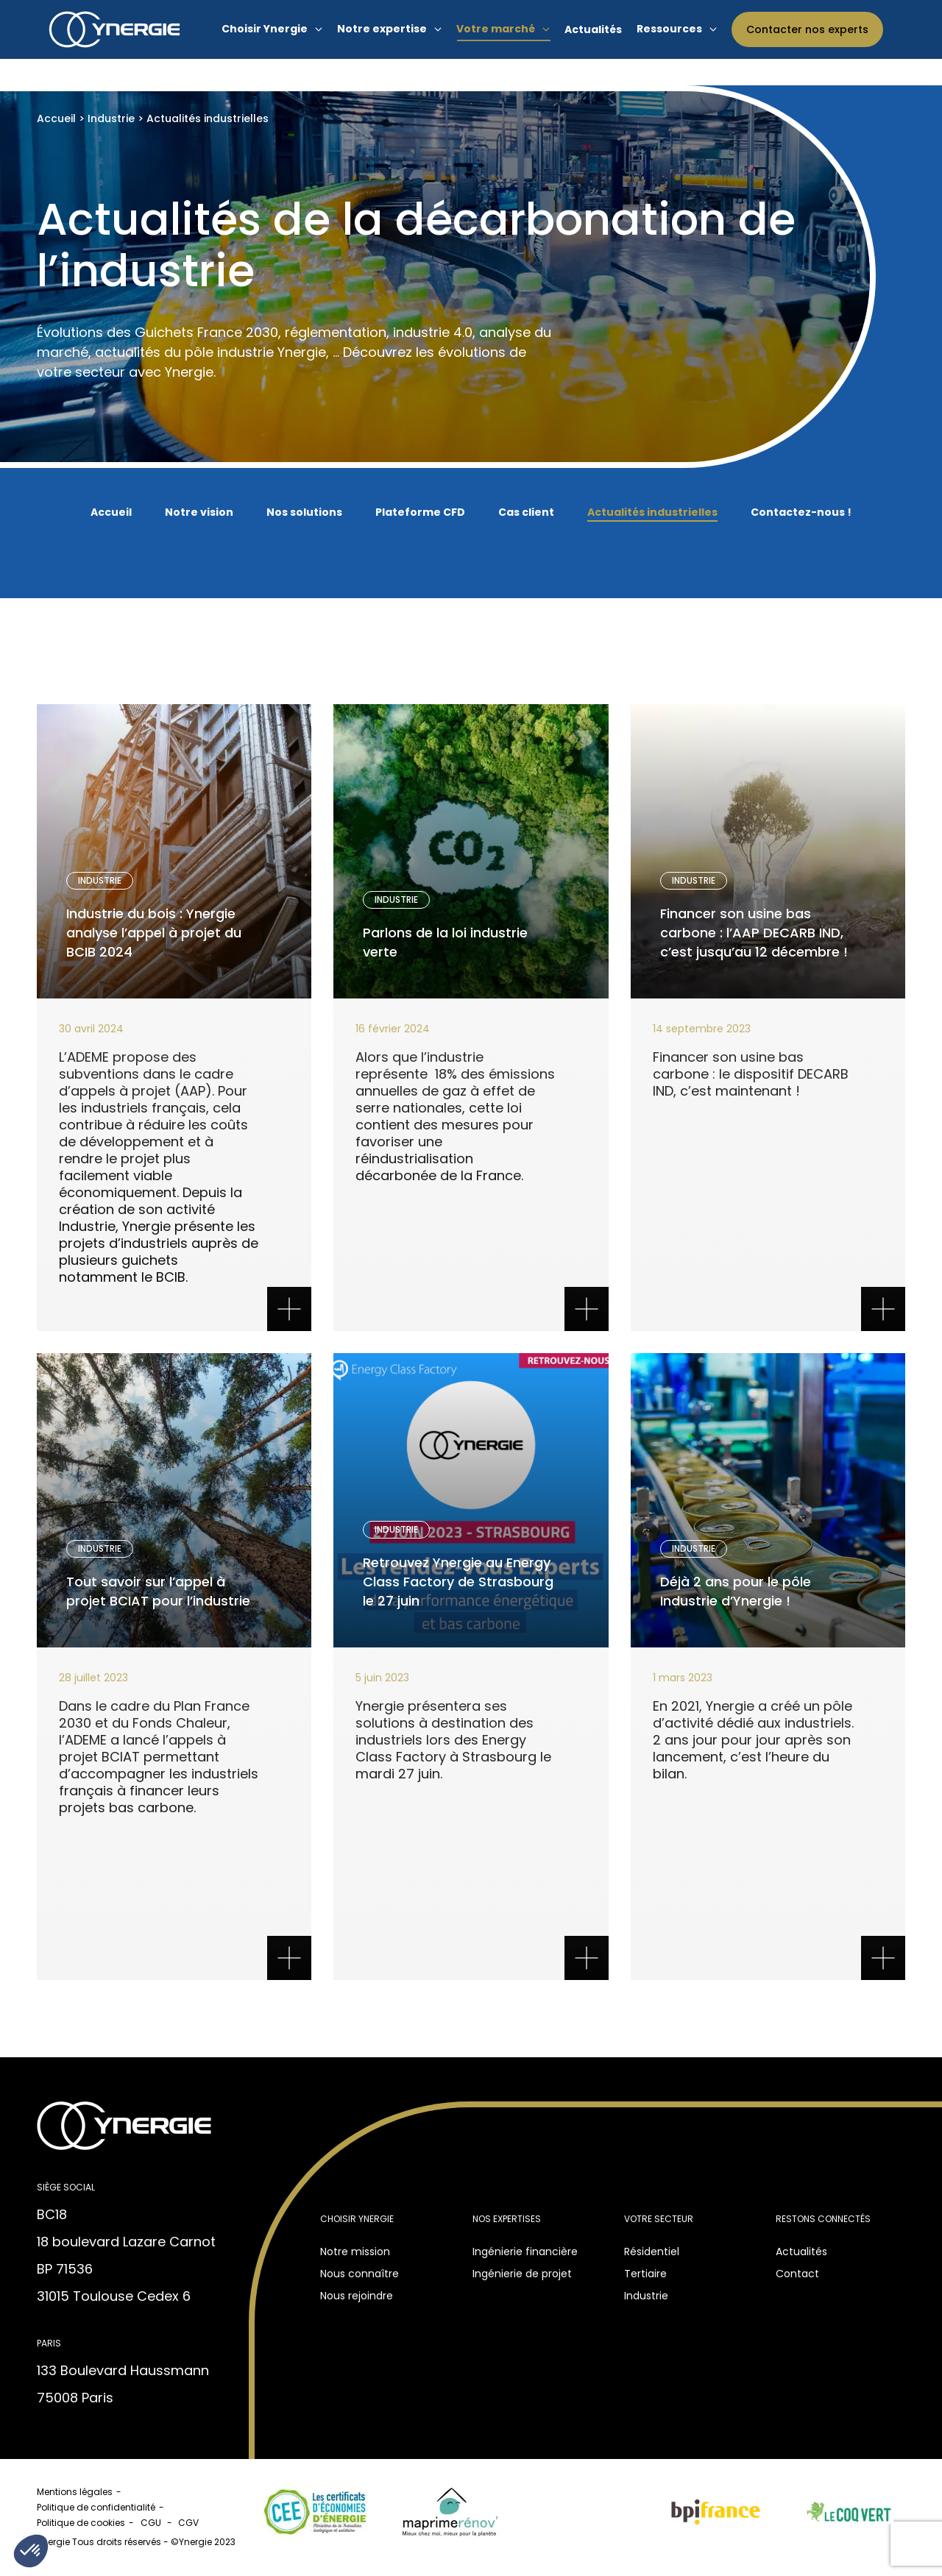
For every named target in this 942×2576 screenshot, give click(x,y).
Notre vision (199, 512)
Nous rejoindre (356, 2295)
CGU (152, 2522)
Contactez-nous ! (801, 512)
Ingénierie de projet (522, 2273)
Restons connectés (823, 2219)
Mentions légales (75, 2491)
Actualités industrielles (652, 512)
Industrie (111, 118)
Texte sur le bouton (174, 1164)
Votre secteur (658, 2219)
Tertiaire (645, 2273)
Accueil (56, 118)
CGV (189, 2522)
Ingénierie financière (525, 2251)
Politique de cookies (81, 2522)
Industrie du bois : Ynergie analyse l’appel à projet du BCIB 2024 (160, 935)
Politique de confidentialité (96, 2507)
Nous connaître (359, 2273)
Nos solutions (304, 512)
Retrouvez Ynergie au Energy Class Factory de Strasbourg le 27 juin (455, 1584)
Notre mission (355, 2251)
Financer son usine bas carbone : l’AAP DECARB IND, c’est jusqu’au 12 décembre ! (744, 935)
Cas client (526, 512)
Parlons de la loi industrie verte (454, 952)
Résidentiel (651, 2251)
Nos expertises (506, 2219)
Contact (797, 2273)
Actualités (801, 2251)
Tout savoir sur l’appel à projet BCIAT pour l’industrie (157, 1592)
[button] (31, 2551)
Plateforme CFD (420, 512)
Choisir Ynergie (357, 2219)
